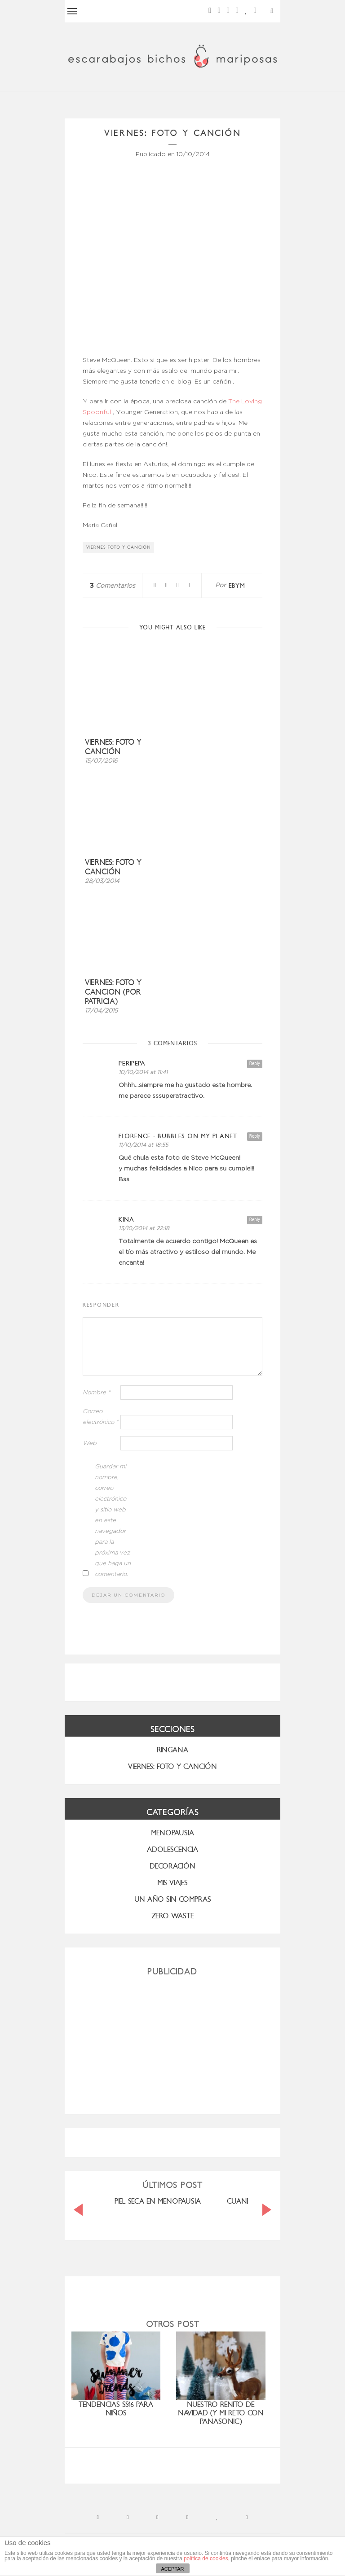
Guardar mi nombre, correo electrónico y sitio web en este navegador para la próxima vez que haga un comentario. (113, 1520)
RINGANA (172, 1750)
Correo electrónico (101, 1417)
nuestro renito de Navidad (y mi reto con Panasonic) (221, 2413)
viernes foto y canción (118, 547)
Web (90, 1443)
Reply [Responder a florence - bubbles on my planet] (254, 1136)
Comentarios (112, 586)
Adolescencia (172, 1849)
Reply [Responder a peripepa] (254, 1063)
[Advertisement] (172, 2041)
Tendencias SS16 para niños (116, 2408)
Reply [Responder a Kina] (254, 1220)
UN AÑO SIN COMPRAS (172, 1899)
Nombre (97, 1392)
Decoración (172, 1866)
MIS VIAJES (172, 1882)
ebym (237, 585)
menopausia (172, 1833)
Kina (126, 1219)
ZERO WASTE (172, 1916)
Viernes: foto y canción (113, 747)
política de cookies (206, 2558)
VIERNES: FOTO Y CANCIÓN (172, 1766)
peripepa (132, 1063)
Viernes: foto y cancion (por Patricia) (113, 992)
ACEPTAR (172, 2569)
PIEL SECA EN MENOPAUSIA (158, 2201)
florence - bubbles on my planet (178, 1136)
